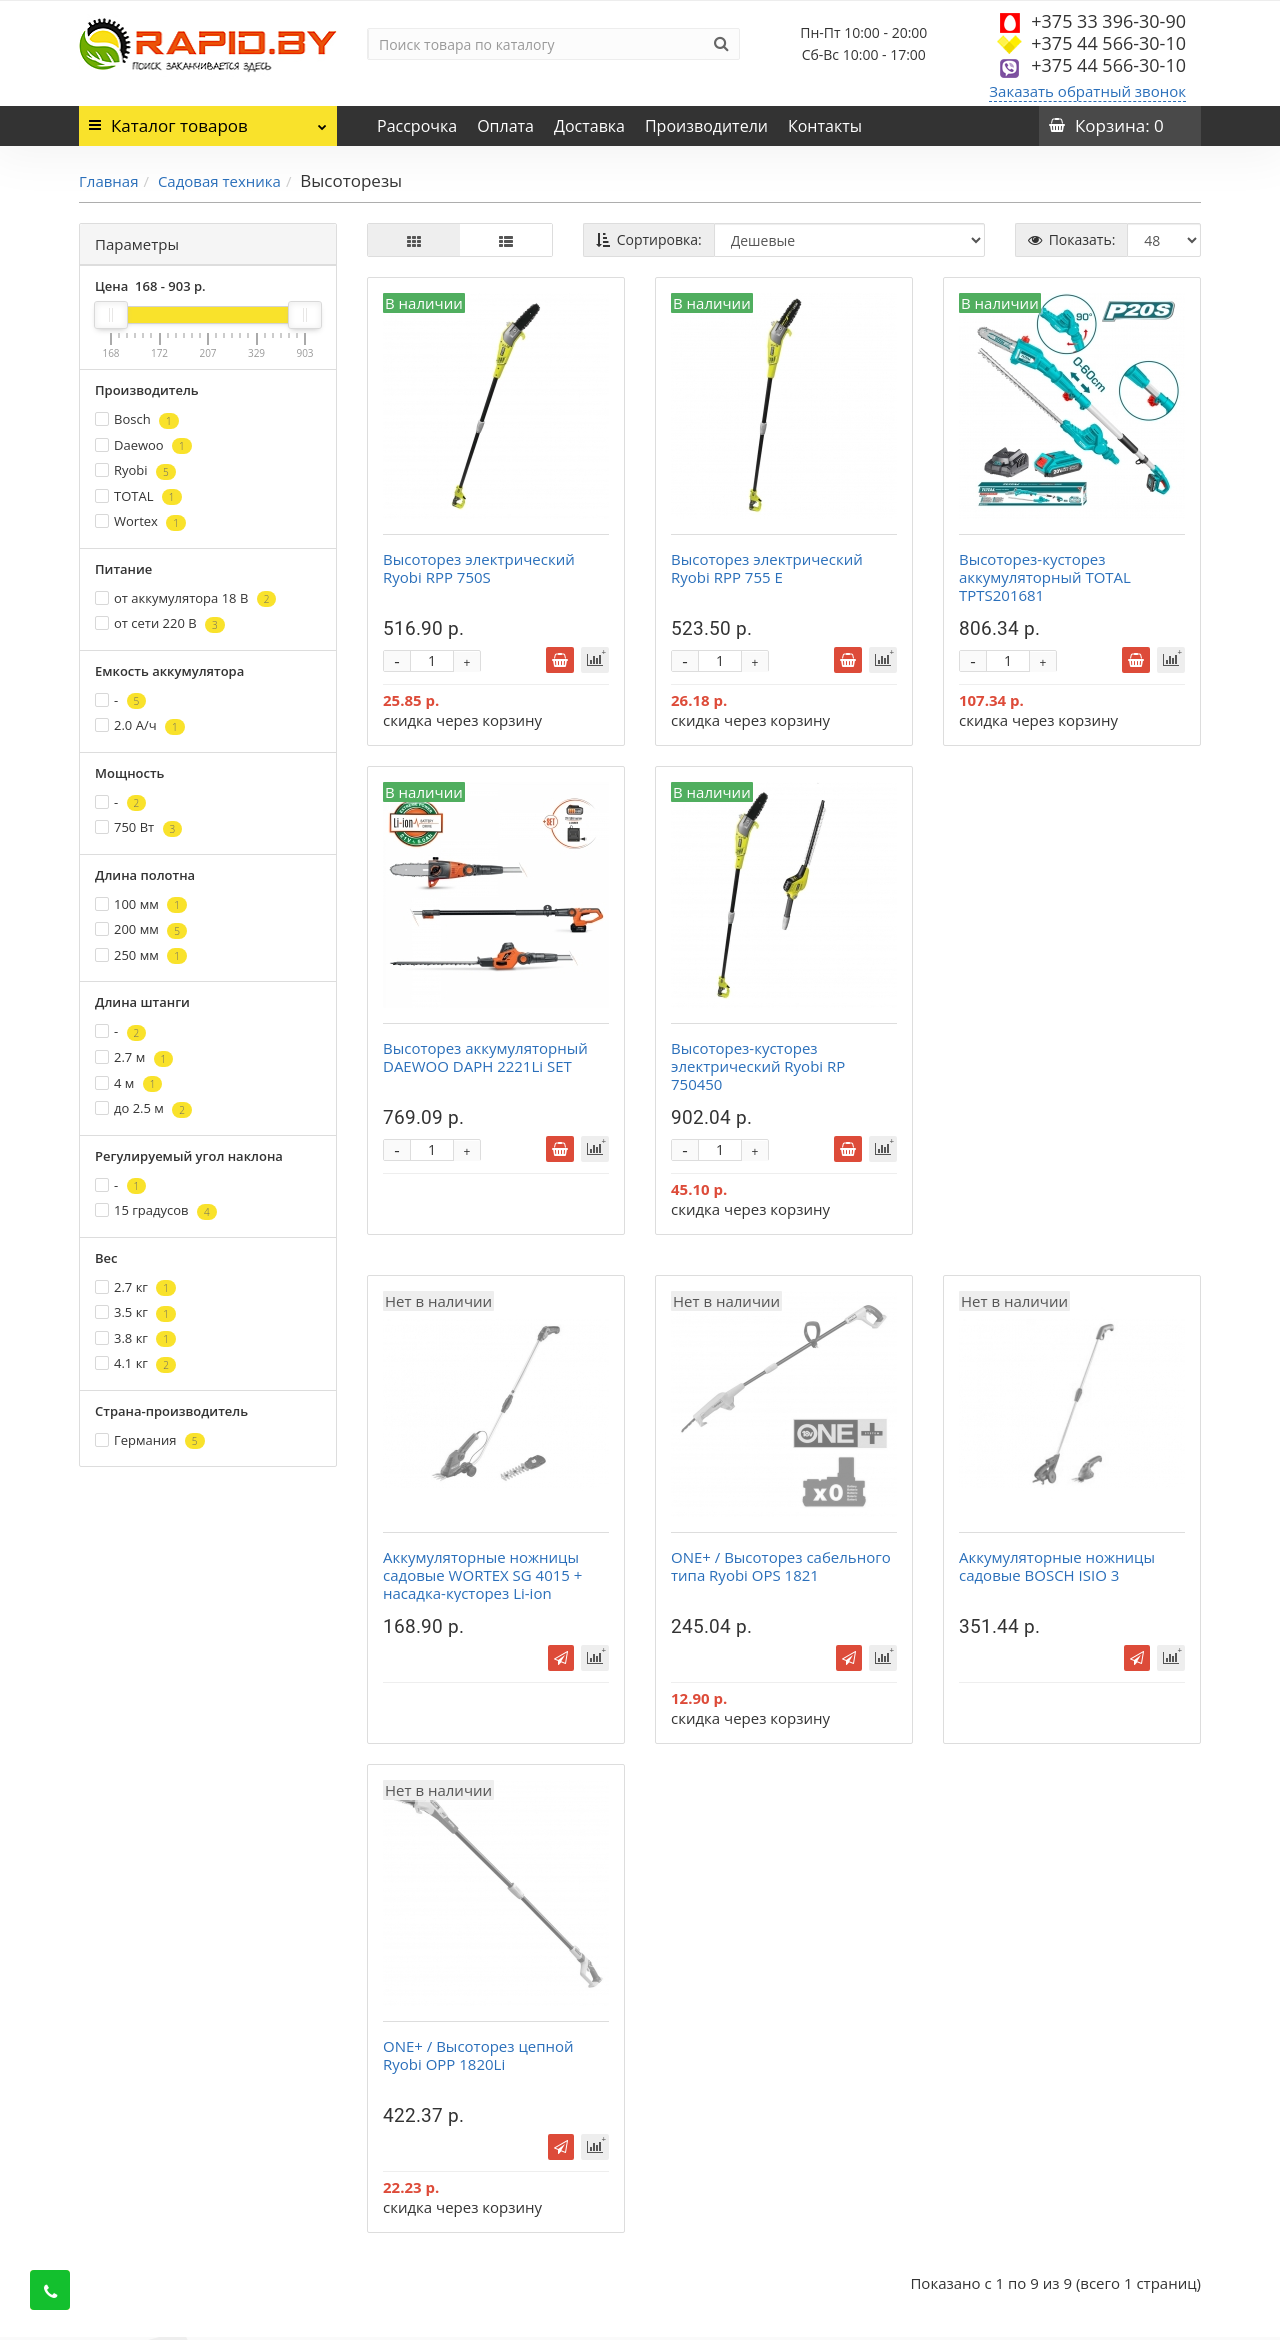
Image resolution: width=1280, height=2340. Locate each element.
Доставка (589, 126)
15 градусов (156, 1210)
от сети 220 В (160, 623)
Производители (706, 126)
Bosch (137, 419)
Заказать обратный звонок (1087, 91)
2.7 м (134, 1057)
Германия (150, 1440)
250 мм (141, 955)
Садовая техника (219, 181)
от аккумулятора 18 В (185, 598)
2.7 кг (135, 1287)
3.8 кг (135, 1338)
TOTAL (138, 496)
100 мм (141, 904)
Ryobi (135, 470)
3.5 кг (135, 1312)
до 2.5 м (143, 1108)
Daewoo (143, 445)
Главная (108, 181)
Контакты (825, 126)
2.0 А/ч (140, 725)
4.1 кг (135, 1363)
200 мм (141, 929)
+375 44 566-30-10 (1108, 43)
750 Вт (138, 827)
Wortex (140, 521)
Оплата (505, 126)
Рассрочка (417, 126)
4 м (128, 1083)
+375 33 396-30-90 (1108, 21)
